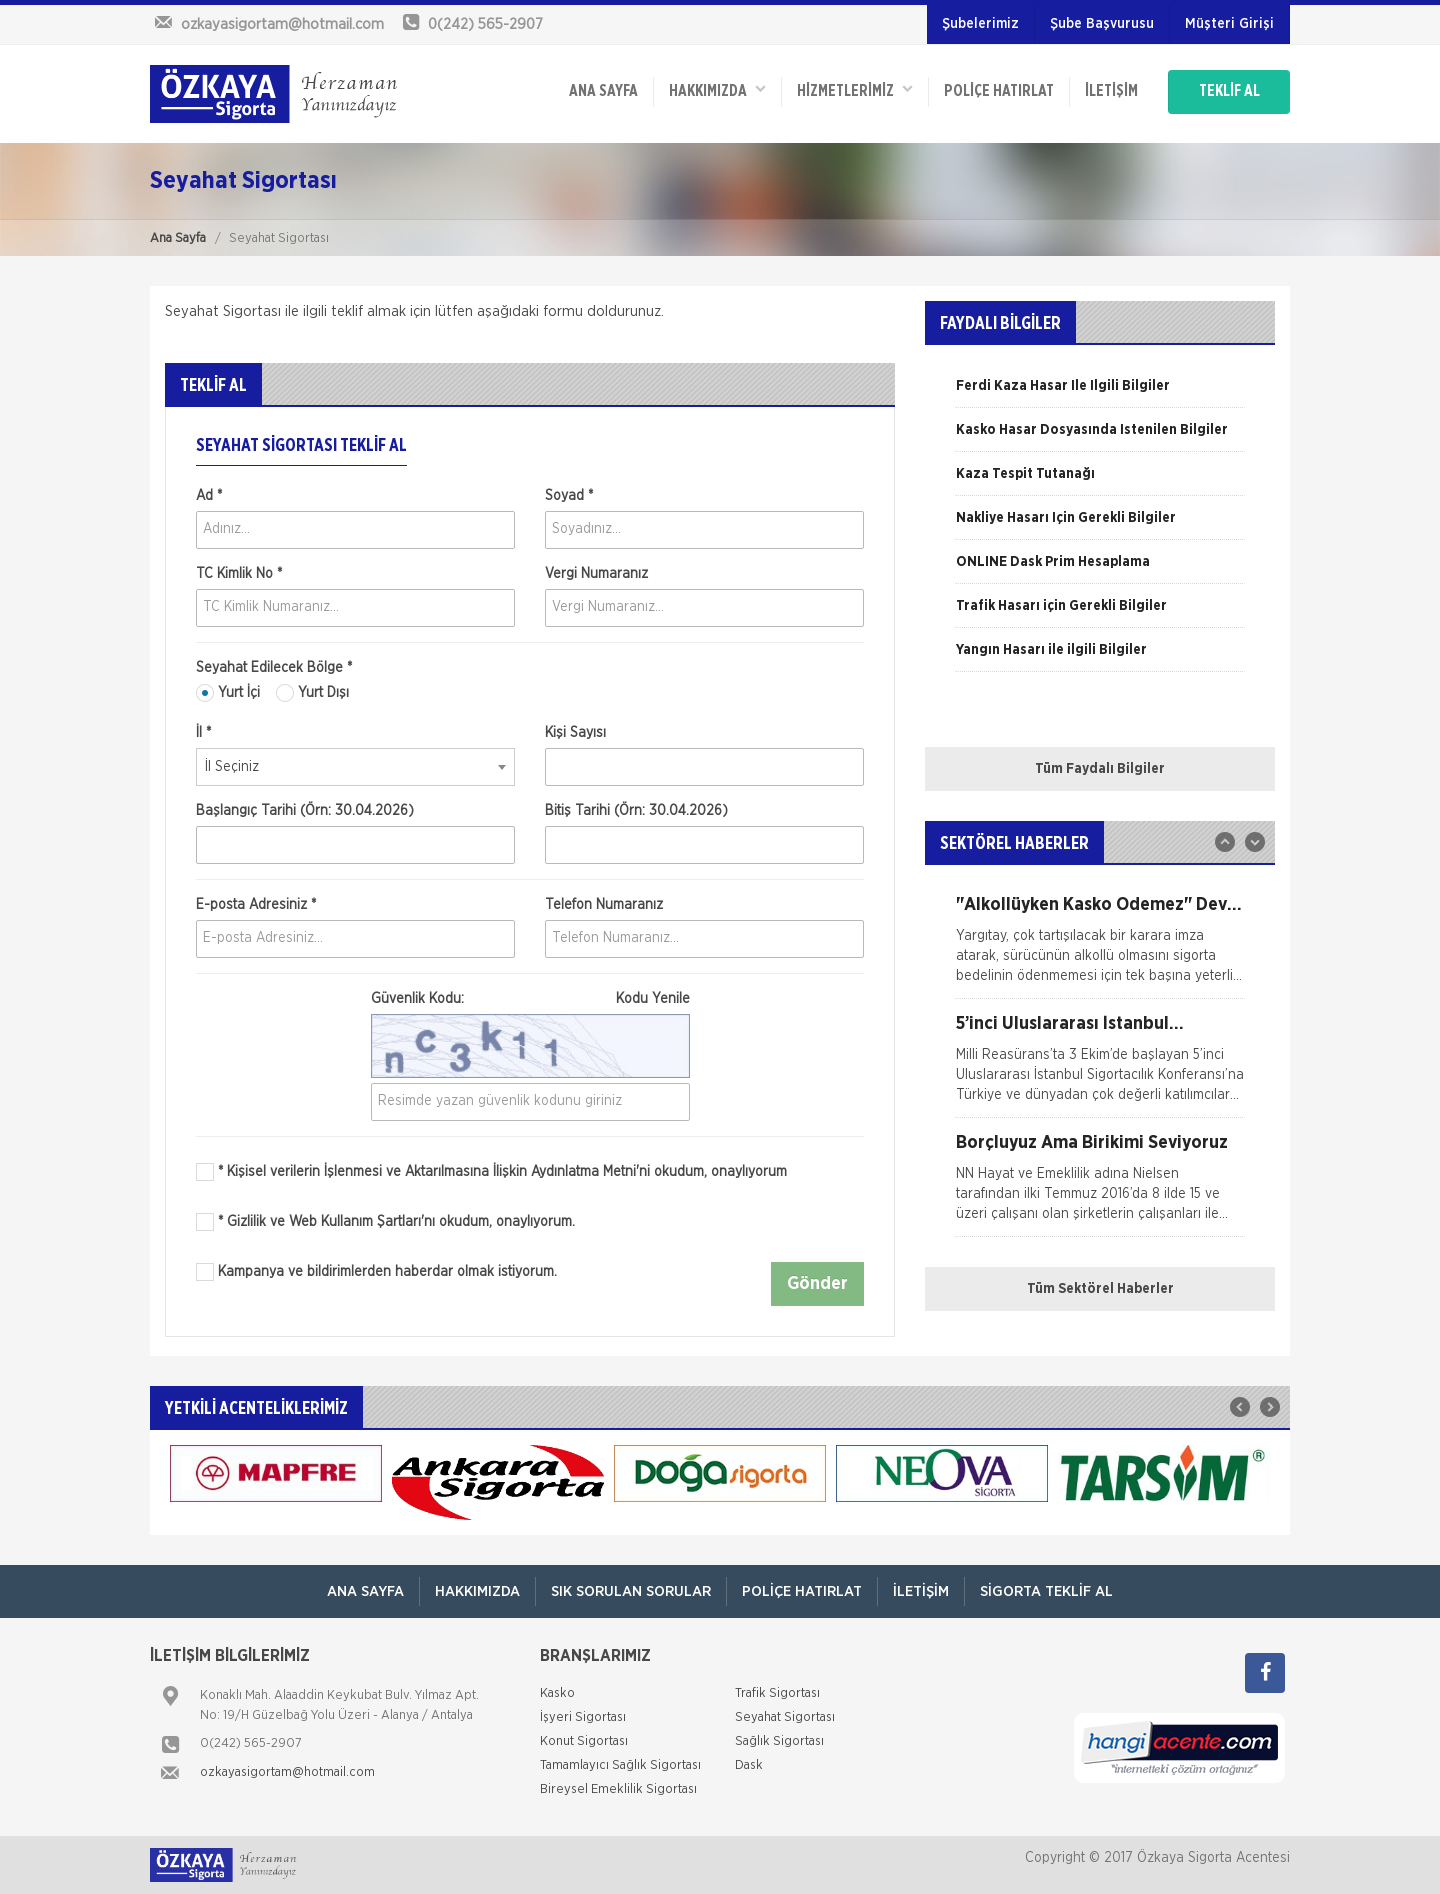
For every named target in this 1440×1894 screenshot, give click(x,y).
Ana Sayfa (178, 238)
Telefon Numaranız (604, 905)
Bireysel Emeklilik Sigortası (618, 1789)
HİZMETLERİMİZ (855, 90)
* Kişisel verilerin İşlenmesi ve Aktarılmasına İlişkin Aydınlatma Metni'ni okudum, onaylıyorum (502, 1172)
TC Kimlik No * (239, 574)
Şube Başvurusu (1102, 24)
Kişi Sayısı (575, 733)
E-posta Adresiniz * (256, 905)
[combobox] (355, 767)
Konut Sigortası (584, 1741)
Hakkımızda (717, 90)
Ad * (209, 496)
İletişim (1111, 92)
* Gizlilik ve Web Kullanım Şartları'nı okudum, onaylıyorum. (396, 1222)
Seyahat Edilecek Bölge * (274, 668)
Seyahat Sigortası (785, 1717)
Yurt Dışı (312, 693)
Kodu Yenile (653, 999)
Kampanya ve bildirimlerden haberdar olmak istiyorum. (376, 1272)
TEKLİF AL (1229, 92)
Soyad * (569, 496)
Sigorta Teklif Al (1046, 1591)
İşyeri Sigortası (583, 1717)
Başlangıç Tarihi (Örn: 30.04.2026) (305, 811)
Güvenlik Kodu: (530, 999)
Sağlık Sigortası (779, 1741)
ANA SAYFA (603, 92)
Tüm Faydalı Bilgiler (1100, 769)
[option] (1100, 393)
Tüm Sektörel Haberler (1100, 1289)
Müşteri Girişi (1229, 24)
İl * (203, 733)
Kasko (557, 1693)
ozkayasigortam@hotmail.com (287, 1772)
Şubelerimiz (980, 24)
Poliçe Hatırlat (999, 92)
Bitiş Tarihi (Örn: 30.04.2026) (636, 811)
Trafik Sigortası (777, 1693)
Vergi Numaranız (596, 574)
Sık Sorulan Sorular (631, 1591)
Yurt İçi (228, 693)
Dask (749, 1765)
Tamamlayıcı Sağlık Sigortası (620, 1765)
